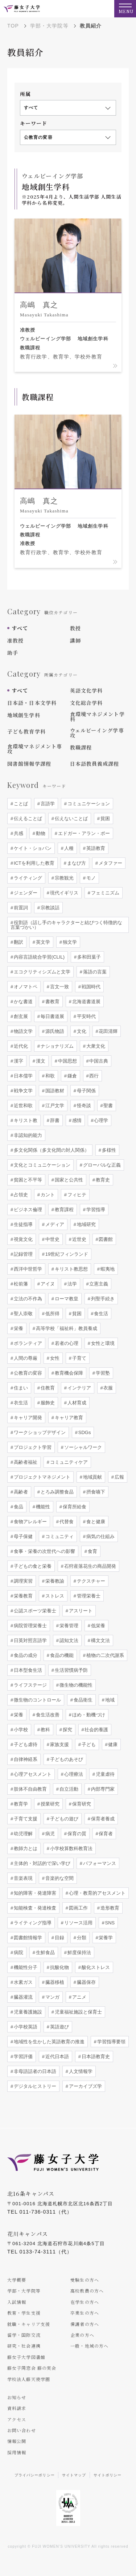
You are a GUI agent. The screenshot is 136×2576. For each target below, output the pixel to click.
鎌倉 (71, 1076)
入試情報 (16, 2302)
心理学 (100, 1120)
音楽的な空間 (59, 1878)
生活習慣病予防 (70, 1670)
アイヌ (47, 1284)
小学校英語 (24, 2026)
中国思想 (67, 1061)
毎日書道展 (51, 1016)
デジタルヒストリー (34, 2086)
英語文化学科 (86, 690)
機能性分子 (24, 1967)
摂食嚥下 (95, 1492)
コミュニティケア (68, 1462)
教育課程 (63, 1209)
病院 (17, 1952)
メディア (54, 1224)
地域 (109, 1700)
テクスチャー (90, 1581)
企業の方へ (82, 2335)
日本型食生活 (27, 1670)
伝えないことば (70, 818)
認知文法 (68, 1640)
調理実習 (22, 1581)
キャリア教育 (68, 1417)
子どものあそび (66, 1759)
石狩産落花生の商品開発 (89, 1566)
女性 (54, 1358)
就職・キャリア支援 (28, 2324)
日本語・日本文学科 (32, 702)
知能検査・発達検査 (34, 1908)
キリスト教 (24, 1120)
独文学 (69, 942)
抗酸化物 (59, 1967)
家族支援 (59, 1744)
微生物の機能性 (75, 1685)
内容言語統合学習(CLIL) (38, 957)
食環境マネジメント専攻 (34, 749)
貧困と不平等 (27, 1180)
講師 (75, 640)
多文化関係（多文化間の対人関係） (50, 1150)
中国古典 (98, 1061)
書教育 (51, 1001)
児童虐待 (104, 1774)
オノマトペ (24, 986)
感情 (76, 1120)
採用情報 (16, 2452)
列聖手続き (102, 1298)
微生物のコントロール (36, 1700)
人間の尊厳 (24, 1358)
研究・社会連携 (24, 2346)
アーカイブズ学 (84, 2086)
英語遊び (59, 2026)
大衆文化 (95, 1046)
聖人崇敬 (22, 1313)
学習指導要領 (110, 2041)
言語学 (47, 803)
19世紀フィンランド (66, 1254)
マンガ (51, 1997)
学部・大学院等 (49, 26)
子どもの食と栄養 (31, 1566)
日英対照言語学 (29, 1640)
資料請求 (16, 2408)
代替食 (66, 1521)
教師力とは (24, 1848)
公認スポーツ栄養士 (34, 1610)
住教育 (47, 1388)
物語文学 (22, 1031)
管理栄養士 (87, 1596)
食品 (17, 1506)
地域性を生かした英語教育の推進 (48, 2041)
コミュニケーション (88, 803)
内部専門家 (102, 1789)
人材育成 (76, 1402)
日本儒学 (22, 1076)
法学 (71, 1284)
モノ (90, 878)
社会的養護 (95, 1729)
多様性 (108, 1150)
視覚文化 (22, 1239)
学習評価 (22, 2056)
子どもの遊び (63, 1818)
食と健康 (95, 1521)
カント (47, 1194)
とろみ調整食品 (56, 1492)
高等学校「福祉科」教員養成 (65, 1328)
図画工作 (77, 1908)
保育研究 (81, 1804)
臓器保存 (85, 1982)
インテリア (78, 1388)
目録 (58, 1937)
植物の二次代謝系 (104, 1655)
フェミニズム (104, 893)
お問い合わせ (21, 2430)
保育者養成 (102, 1818)
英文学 (42, 942)
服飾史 (47, 1402)
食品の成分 (24, 1655)
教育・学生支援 (24, 2313)
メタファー (109, 863)
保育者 (105, 1833)
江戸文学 (54, 1105)
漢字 (17, 1061)
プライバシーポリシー (35, 2475)
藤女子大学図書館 (26, 2357)
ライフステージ (29, 1685)
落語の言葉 (94, 972)
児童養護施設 (27, 2012)
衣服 (107, 1388)
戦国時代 (90, 986)
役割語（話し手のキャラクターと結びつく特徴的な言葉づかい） (66, 925)
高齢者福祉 (24, 1462)
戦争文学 (22, 1090)
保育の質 (76, 1833)
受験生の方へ (84, 2280)
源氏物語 (54, 1031)
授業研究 (49, 1804)
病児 (49, 1833)
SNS (109, 1922)
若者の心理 (65, 1343)
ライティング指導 (31, 1922)
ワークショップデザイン (39, 1432)
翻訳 (17, 942)
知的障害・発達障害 (34, 1893)
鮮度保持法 (78, 1952)
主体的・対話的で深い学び (41, 1863)
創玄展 (20, 1016)
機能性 (42, 1506)
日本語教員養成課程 (94, 763)
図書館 (105, 1239)
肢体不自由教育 (29, 1789)
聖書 (107, 1105)
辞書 (54, 1120)
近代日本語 (56, 2056)
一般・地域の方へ (89, 2346)
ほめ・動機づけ (88, 1714)
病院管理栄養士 (29, 1625)
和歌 (49, 1076)
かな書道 (22, 1001)
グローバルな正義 (101, 1165)
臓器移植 (54, 1982)
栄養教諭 (54, 1581)
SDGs (84, 1432)
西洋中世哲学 (27, 1269)
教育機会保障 (68, 1373)
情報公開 (16, 2441)
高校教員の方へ (87, 2291)
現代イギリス (63, 893)
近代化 (20, 1046)
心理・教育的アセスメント (96, 1893)
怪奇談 (83, 1105)
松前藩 (20, 1284)
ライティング (27, 878)
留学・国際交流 (24, 2335)
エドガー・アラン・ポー (83, 833)
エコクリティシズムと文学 (41, 972)
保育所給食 (73, 1506)
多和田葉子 (88, 957)
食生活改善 (46, 1714)
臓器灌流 (22, 1997)
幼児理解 (22, 1833)
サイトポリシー (108, 2475)
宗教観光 (63, 878)
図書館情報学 (27, 1937)
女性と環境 (102, 1343)
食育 (91, 1551)
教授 (75, 628)
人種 (68, 848)
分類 (80, 1937)
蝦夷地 (107, 1269)
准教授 (15, 640)
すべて (20, 628)
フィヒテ (76, 1194)
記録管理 (22, 1254)
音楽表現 (22, 1878)
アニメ (78, 1997)
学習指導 (95, 1209)
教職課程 (81, 747)
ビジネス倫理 (27, 1209)
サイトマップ (74, 2475)
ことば (20, 803)
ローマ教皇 (65, 1298)
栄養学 (105, 1937)
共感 (17, 833)
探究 (66, 1729)
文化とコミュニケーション (41, 1165)
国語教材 (54, 1090)
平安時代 (85, 1016)
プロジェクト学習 (31, 1447)
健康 (112, 1744)
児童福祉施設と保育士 (77, 2012)
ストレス (54, 1596)
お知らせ (16, 2397)
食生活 (100, 1313)
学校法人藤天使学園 (28, 2379)
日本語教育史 (95, 2056)
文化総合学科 (86, 702)
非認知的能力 (27, 1135)
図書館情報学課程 (29, 763)
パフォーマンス (99, 1863)
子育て (78, 1358)
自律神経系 (24, 1759)
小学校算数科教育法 (70, 1848)
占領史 (20, 1194)
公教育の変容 (27, 1373)
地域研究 (85, 1224)
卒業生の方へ (84, 2313)
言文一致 (59, 986)
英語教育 (95, 848)
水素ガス (22, 1982)
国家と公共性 (68, 1180)
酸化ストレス (95, 1967)
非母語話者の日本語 (34, 2071)
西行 (93, 1076)
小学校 (20, 1729)
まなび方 (76, 863)
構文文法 (100, 1640)
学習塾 (102, 1373)
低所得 (51, 1313)
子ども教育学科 (26, 731)
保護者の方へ (84, 2324)
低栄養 (97, 1625)
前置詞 (20, 907)
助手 (12, 652)
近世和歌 (22, 1105)
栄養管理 (68, 1625)
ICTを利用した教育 (33, 863)
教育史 (102, 1180)
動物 (39, 833)
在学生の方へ (84, 2302)
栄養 (17, 1328)
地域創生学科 (23, 715)
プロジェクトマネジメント (41, 1477)
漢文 (39, 1061)
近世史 (78, 1239)
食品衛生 (82, 1700)
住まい (20, 1388)
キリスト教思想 (70, 1269)
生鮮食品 (44, 1952)
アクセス (16, 2419)
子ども (88, 1744)
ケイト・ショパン (31, 848)
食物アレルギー (29, 1521)
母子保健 (22, 1536)
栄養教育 (22, 1596)
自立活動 (68, 1789)
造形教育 (109, 1908)
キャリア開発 (27, 1417)
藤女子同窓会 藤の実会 (31, 2368)
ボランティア (27, 1343)
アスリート (79, 1610)
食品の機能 (61, 1655)
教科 (44, 1729)
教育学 (20, 1804)
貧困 (104, 818)
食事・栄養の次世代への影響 (43, 1551)
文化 (80, 1031)
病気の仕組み (100, 1536)
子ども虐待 (24, 1744)
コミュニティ (59, 1536)
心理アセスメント (31, 1774)
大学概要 (16, 2280)
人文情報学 (79, 2071)
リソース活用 (77, 1922)
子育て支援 (24, 1818)
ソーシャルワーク (82, 1447)
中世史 (51, 1239)
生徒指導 (22, 1224)
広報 (118, 1477)
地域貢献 (92, 1477)
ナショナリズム (56, 1046)
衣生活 (20, 1402)
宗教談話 (49, 907)
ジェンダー (24, 893)
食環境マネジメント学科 (97, 716)
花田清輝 (108, 1031)
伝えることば (27, 818)
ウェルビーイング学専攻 (97, 733)
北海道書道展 (85, 1001)
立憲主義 (98, 1284)
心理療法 (73, 1774)
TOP (13, 26)
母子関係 (85, 1090)
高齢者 (20, 1492)
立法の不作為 (27, 1298)
